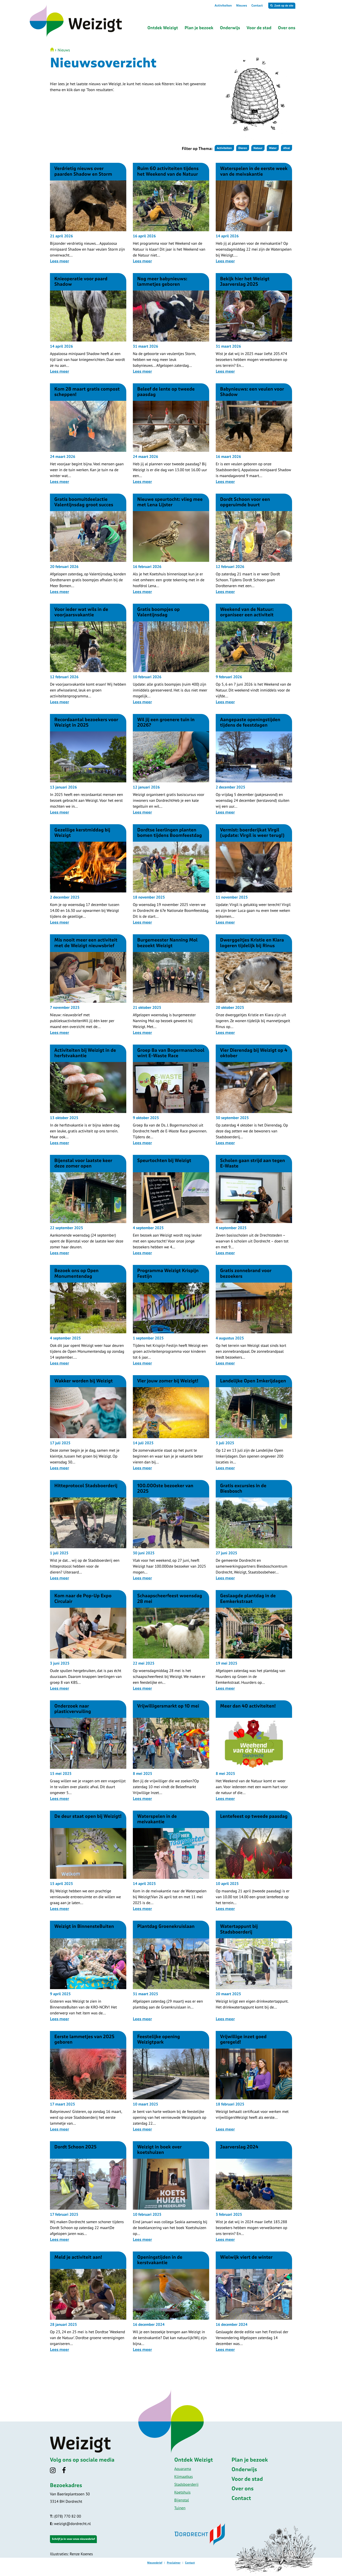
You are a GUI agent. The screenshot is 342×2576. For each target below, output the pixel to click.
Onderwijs (244, 2469)
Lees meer (59, 261)
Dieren (242, 148)
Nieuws (241, 5)
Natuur (257, 148)
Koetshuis (182, 2492)
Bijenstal (181, 2500)
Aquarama (182, 2468)
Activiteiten (223, 5)
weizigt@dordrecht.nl (70, 2523)
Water (273, 148)
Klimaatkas (183, 2476)
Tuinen (179, 2507)
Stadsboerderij (186, 2484)
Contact (257, 5)
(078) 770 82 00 (65, 2516)
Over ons (243, 2488)
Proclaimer (174, 2563)
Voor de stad (247, 2479)
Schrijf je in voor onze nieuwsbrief (73, 2539)
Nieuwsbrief (154, 2563)
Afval (286, 148)
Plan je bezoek (250, 2460)
